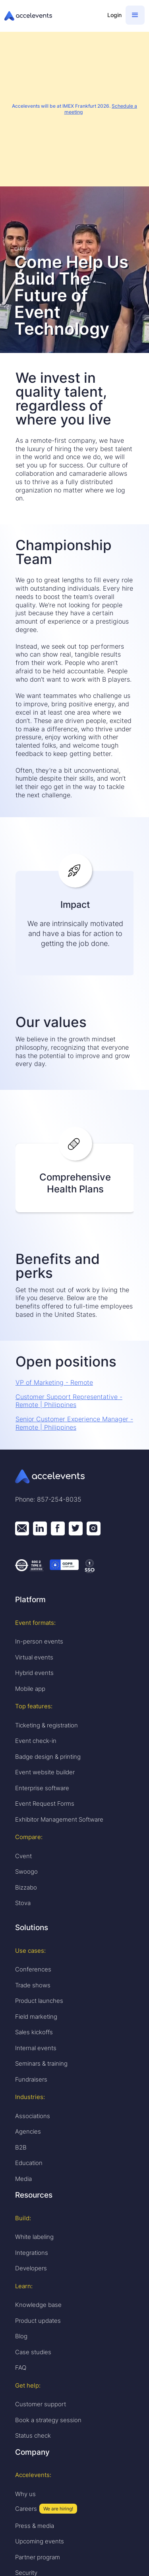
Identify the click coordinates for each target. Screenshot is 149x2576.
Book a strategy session (48, 2420)
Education (29, 2163)
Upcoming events (39, 2541)
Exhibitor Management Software (59, 1819)
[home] (51, 16)
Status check (33, 2435)
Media (23, 2179)
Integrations (31, 2252)
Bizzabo (26, 1887)
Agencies (28, 2131)
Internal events (35, 2048)
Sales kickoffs (34, 2032)
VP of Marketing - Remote (54, 1382)
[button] (135, 15)
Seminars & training (41, 2063)
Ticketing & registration (46, 1725)
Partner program (37, 2557)
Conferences (33, 1969)
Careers (26, 2508)
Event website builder (45, 1772)
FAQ (20, 2367)
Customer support (40, 2404)
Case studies (33, 2352)
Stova (23, 1903)
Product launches (39, 2000)
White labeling (34, 2237)
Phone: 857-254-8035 (48, 1499)
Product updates (38, 2320)
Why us (25, 2494)
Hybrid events (34, 1673)
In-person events (39, 1641)
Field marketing (36, 2016)
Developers (31, 2268)
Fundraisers (31, 2079)
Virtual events (34, 1657)
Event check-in (35, 1740)
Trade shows (32, 1985)
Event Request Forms (44, 1803)
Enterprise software (42, 1788)
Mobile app (30, 1688)
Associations (32, 2116)
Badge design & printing (48, 1756)
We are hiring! (58, 2509)
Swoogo (26, 1871)
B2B (21, 2147)
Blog (21, 2336)
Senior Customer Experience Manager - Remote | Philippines (74, 1423)
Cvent (23, 1856)
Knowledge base (38, 2305)
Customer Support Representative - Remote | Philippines (68, 1401)
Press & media (34, 2525)
